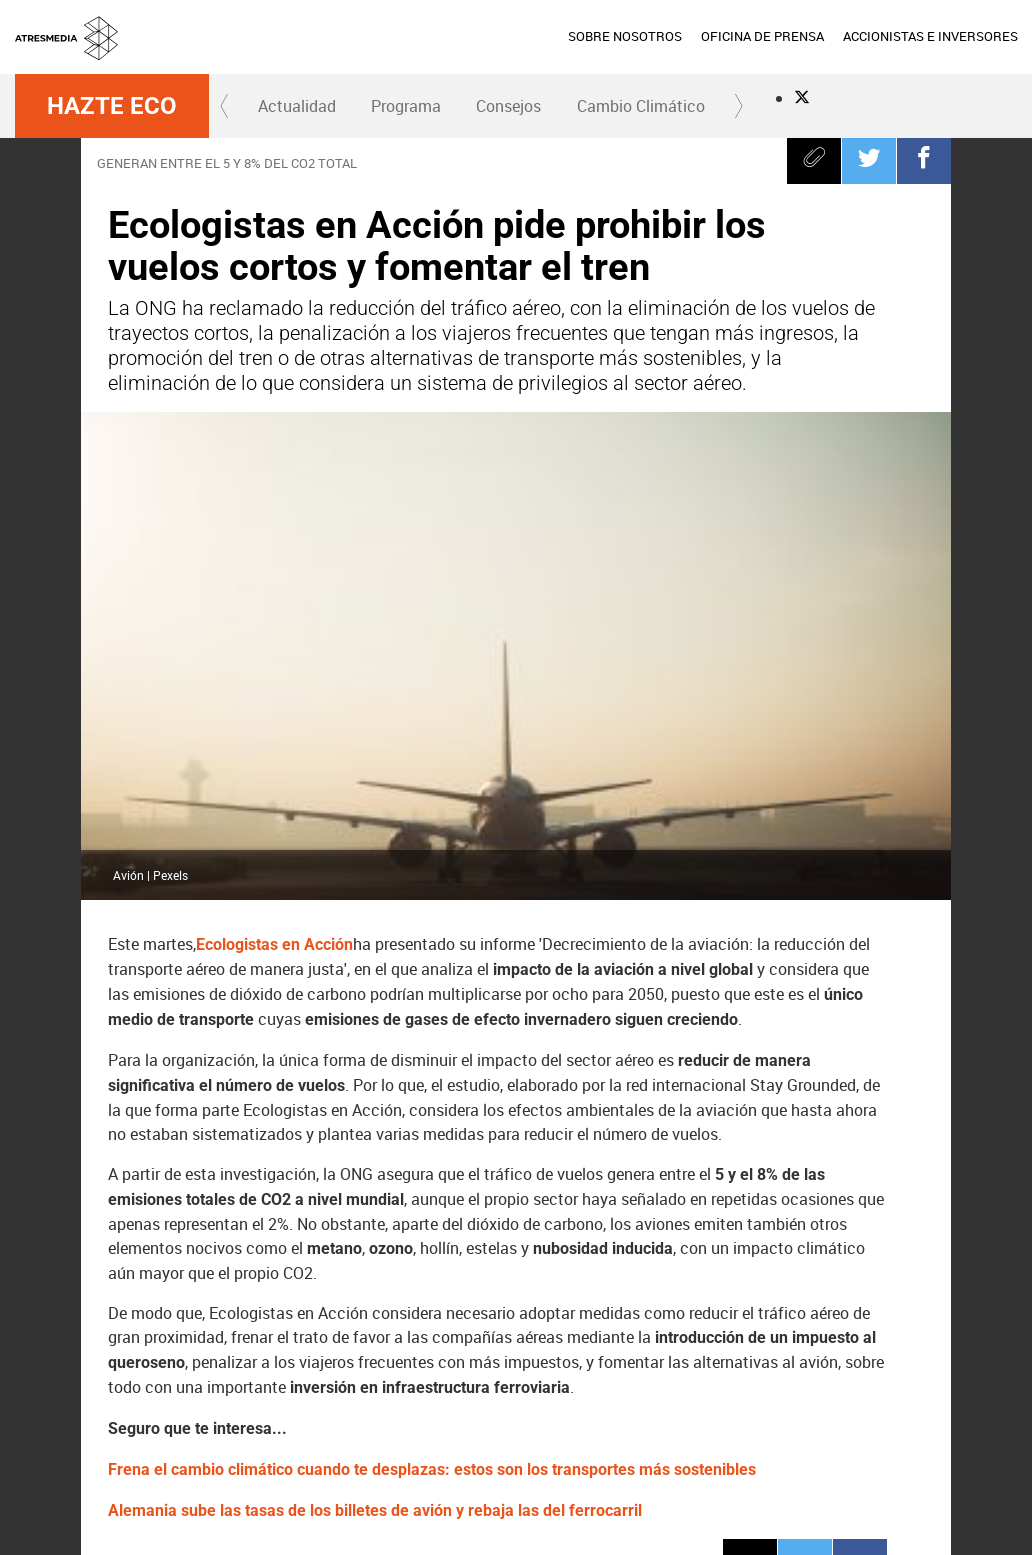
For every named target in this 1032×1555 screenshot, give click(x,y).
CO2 (208, 1312)
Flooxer (983, 1418)
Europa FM (744, 1418)
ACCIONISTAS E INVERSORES (930, 36)
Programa (406, 106)
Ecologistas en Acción (274, 480)
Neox (396, 1418)
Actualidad (297, 106)
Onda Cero (674, 1418)
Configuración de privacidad (642, 1528)
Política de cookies (808, 1504)
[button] (225, 106)
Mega (535, 1418)
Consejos (508, 106)
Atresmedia (85, 1417)
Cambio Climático (641, 106)
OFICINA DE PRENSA (762, 36)
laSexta (326, 1418)
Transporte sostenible (332, 1312)
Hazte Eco (112, 106)
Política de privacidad (691, 1504)
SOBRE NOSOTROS (625, 36)
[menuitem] (624, 37)
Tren (139, 1312)
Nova (466, 1418)
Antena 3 (257, 1418)
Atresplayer (898, 1418)
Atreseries (605, 1418)
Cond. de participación (928, 1504)
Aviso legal (595, 1504)
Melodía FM (814, 1418)
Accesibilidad (763, 1528)
